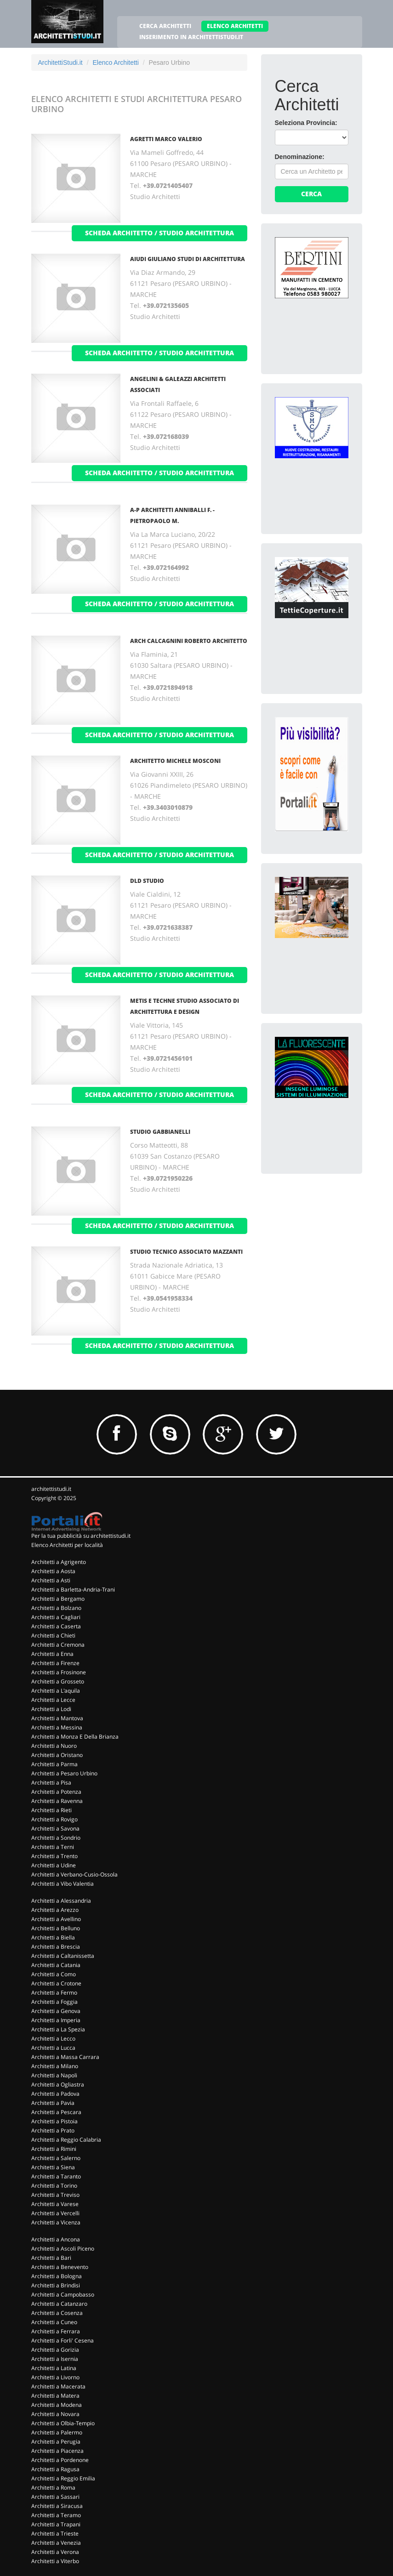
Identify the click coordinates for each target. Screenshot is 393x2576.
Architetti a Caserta (56, 1626)
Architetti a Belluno (55, 1928)
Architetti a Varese (55, 2204)
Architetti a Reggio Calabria (66, 2140)
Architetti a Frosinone (58, 1672)
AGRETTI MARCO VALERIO (166, 139)
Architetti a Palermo (56, 2432)
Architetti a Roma (53, 2487)
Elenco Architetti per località (67, 1545)
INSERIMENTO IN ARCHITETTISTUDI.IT (191, 37)
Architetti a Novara (55, 2414)
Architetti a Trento (54, 1856)
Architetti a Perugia (55, 2441)
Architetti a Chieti (53, 1635)
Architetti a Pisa (51, 1782)
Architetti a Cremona (58, 1645)
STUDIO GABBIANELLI (160, 1132)
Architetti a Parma (54, 1764)
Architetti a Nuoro (54, 1746)
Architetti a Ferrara (55, 2331)
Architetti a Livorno (55, 2377)
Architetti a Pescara (56, 2112)
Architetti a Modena (56, 2405)
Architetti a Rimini (53, 2149)
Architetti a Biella (53, 1937)
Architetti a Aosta (53, 1571)
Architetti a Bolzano (56, 1608)
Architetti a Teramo (56, 2515)
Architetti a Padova (55, 2094)
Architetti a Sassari (55, 2497)
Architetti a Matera (55, 2396)
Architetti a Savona (55, 1828)
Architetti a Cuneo (54, 2322)
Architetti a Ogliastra (57, 2084)
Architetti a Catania (55, 1965)
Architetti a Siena (53, 2167)
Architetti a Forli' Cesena (62, 2340)
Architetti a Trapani (55, 2524)
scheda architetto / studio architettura (159, 232)
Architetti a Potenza (56, 1792)
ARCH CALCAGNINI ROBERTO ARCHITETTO (188, 641)
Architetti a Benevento (59, 2267)
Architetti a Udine (53, 1865)
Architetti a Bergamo (58, 1599)
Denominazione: (300, 156)
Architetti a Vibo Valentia (62, 1884)
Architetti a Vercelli (55, 2213)
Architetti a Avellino (56, 1919)
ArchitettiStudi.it (60, 62)
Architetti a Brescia (55, 1946)
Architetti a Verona (55, 2552)
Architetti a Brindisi (55, 2285)
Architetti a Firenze (55, 1663)
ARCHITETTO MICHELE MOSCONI (175, 761)
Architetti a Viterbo (55, 2561)
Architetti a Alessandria (61, 1901)
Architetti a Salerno (55, 2158)
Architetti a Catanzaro (59, 2304)
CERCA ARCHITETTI (165, 26)
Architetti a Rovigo (54, 1819)
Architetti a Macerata (58, 2386)
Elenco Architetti (115, 62)
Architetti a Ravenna (57, 1801)
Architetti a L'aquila (55, 1691)
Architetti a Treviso (55, 2195)
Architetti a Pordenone (60, 2460)
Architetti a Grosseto (57, 1681)
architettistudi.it (51, 1489)
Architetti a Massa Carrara (65, 2057)
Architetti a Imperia (55, 2020)
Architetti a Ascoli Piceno (62, 2248)
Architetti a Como (53, 1974)
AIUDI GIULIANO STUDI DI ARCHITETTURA (187, 259)
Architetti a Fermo (54, 1992)
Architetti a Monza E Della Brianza (75, 1736)
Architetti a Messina (56, 1727)
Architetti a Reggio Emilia (63, 2478)
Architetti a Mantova (57, 1718)
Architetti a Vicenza (55, 2222)
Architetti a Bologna (56, 2276)
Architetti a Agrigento (58, 1562)
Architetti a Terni (52, 1847)
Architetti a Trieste (55, 2533)
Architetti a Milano (54, 2066)
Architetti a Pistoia (54, 2121)
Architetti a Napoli (54, 2075)
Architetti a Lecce (53, 1700)
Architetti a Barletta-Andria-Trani (73, 1589)
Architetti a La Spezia (58, 2029)
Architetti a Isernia (54, 2359)
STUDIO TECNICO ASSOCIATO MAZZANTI (186, 1252)
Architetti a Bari (51, 2258)
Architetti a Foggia (54, 2002)
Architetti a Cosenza (57, 2313)
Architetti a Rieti (51, 1810)
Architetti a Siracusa (57, 2506)
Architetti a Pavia (52, 2103)
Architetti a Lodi (51, 1709)
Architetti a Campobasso (62, 2294)
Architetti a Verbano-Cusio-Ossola (74, 1874)
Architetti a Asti (50, 1580)
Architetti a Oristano (57, 1755)
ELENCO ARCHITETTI (235, 26)
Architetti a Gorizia (55, 2350)
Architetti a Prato (52, 2130)
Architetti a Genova (55, 2011)
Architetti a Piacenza (57, 2451)
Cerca (311, 193)
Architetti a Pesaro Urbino (64, 1773)
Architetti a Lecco (53, 2038)
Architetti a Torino (54, 2185)
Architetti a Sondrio (55, 1838)
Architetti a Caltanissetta (62, 1956)
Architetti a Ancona (55, 2239)
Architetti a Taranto (56, 2176)
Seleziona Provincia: (306, 122)
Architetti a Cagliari (55, 1617)
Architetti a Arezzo (55, 1910)
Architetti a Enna (52, 1654)
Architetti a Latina (53, 2368)
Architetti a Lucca (53, 2048)
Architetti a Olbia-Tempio (63, 2423)
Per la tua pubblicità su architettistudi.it (81, 1536)
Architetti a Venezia (56, 2543)
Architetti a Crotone (56, 1983)
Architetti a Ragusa (55, 2469)
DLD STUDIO (147, 881)
